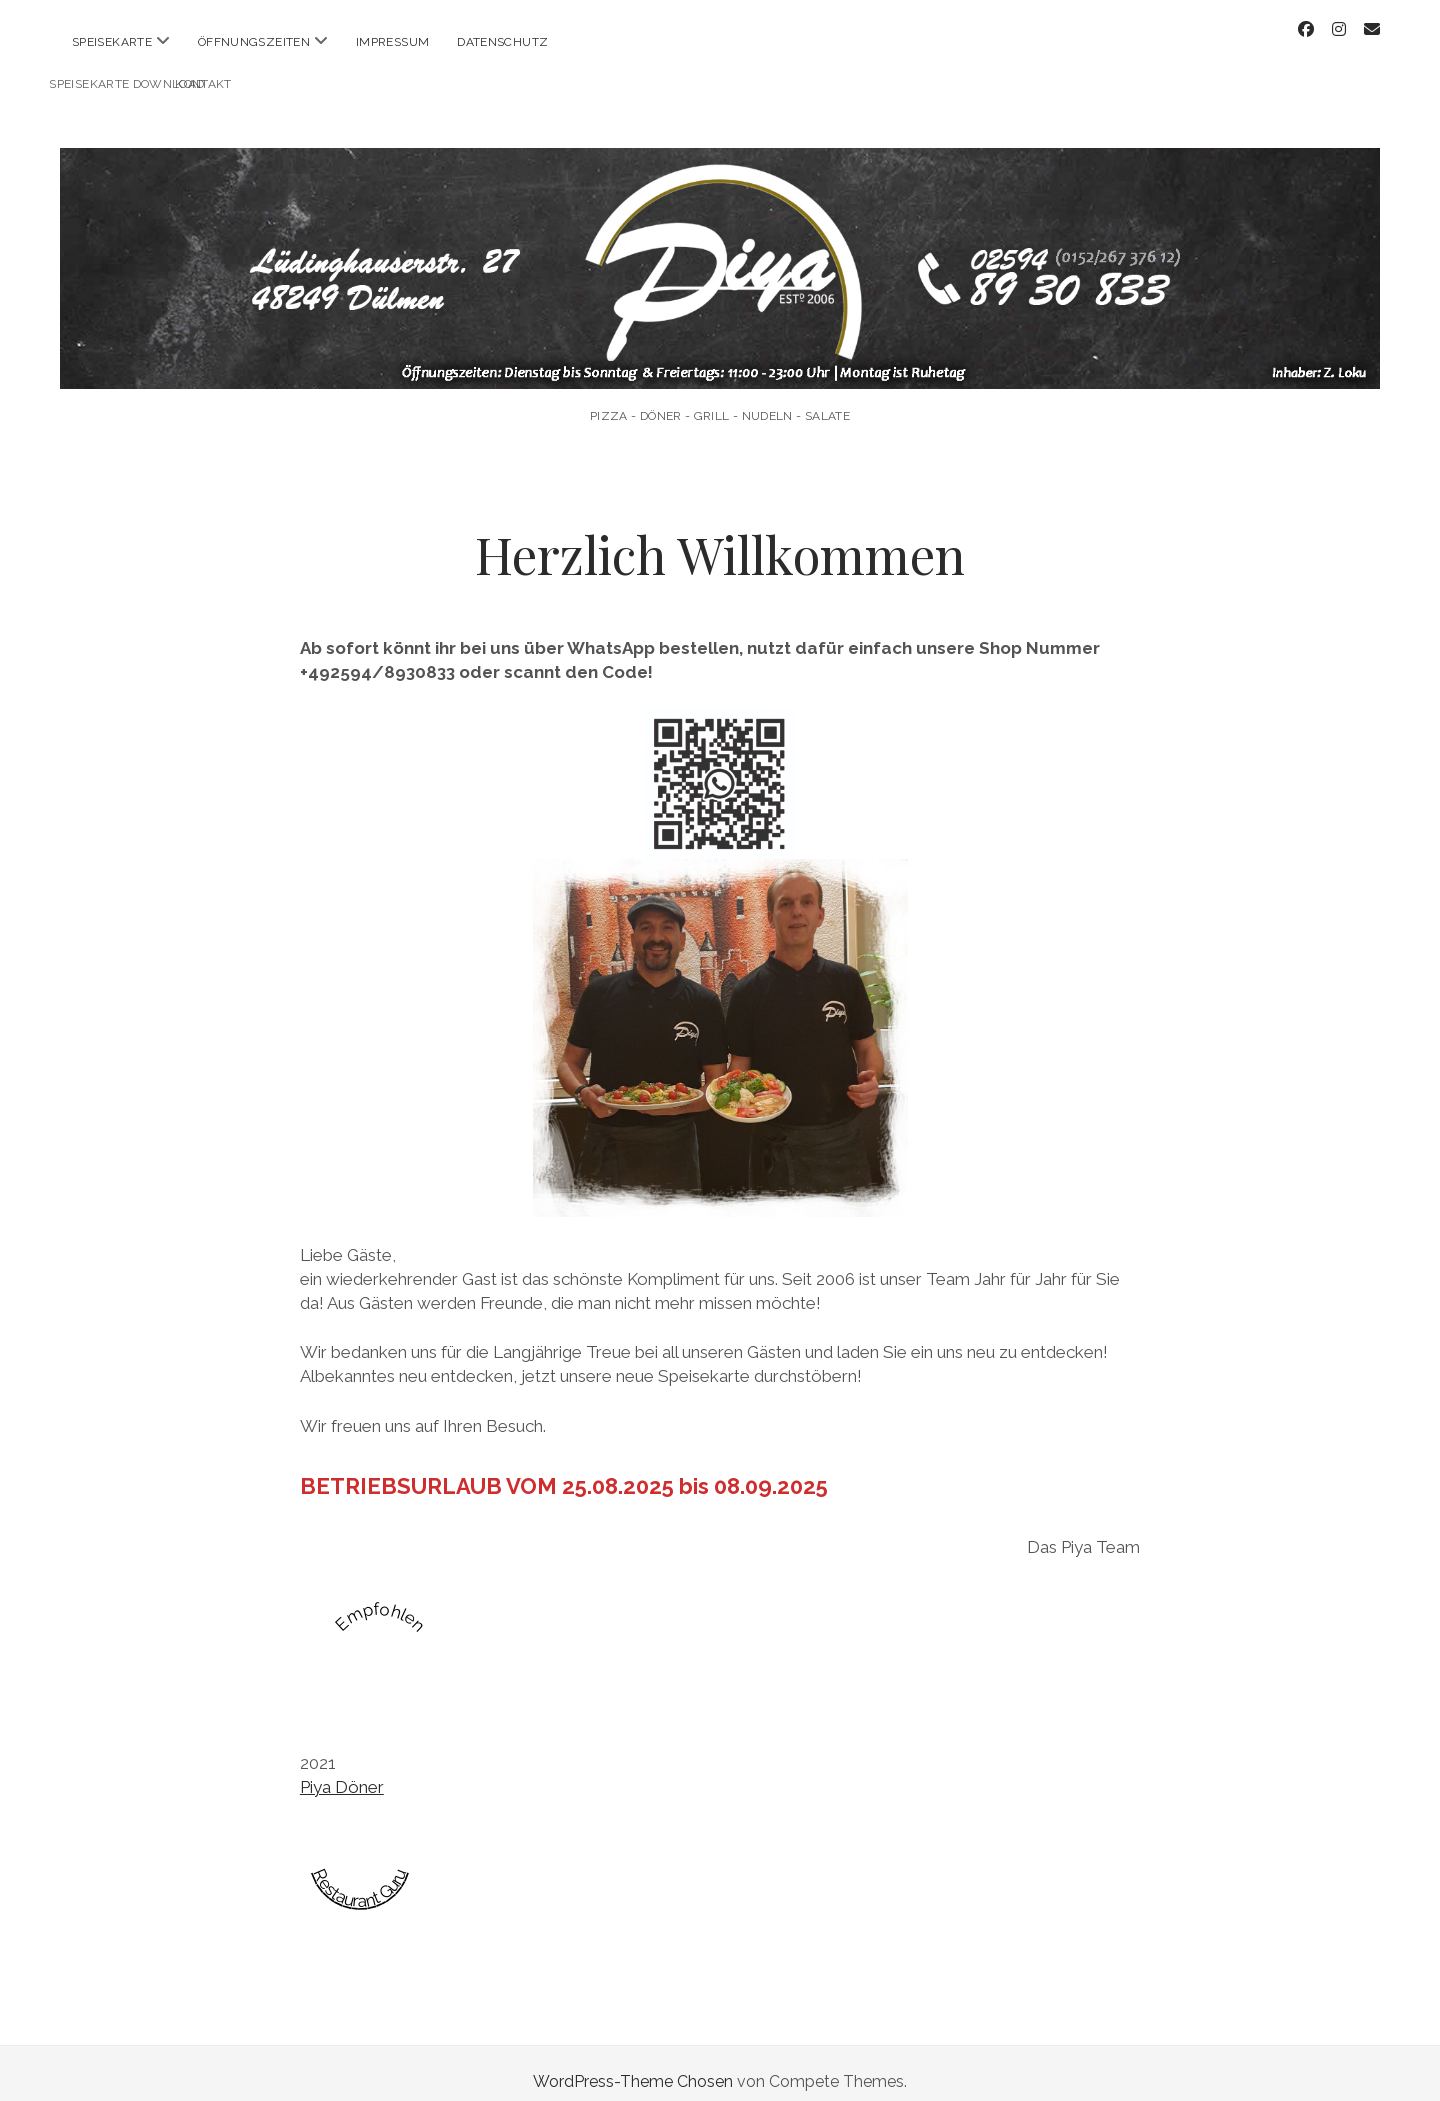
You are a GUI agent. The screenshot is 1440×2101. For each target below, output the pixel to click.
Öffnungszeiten (254, 42)
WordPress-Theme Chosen (633, 2064)
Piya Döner (342, 1770)
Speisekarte (112, 42)
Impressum (392, 42)
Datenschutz (502, 42)
